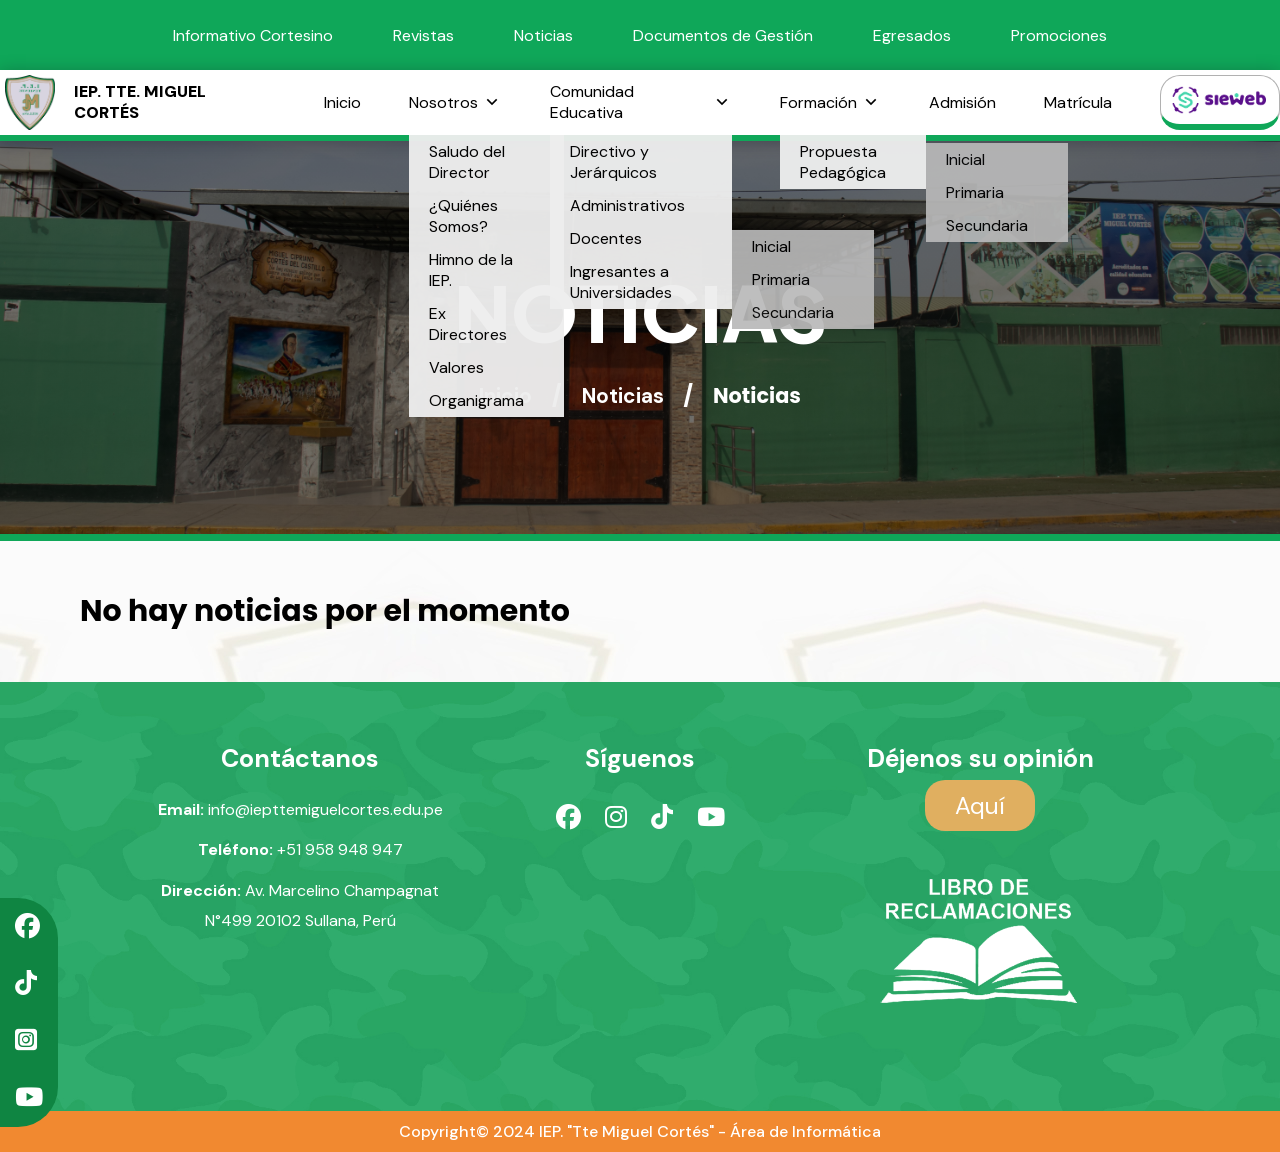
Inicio (342, 102)
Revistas (423, 35)
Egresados (912, 35)
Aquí (980, 805)
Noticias (543, 35)
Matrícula (1078, 102)
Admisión (962, 102)
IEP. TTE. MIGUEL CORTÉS (103, 102)
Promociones (1059, 35)
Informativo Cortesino (253, 35)
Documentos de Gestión (723, 35)
